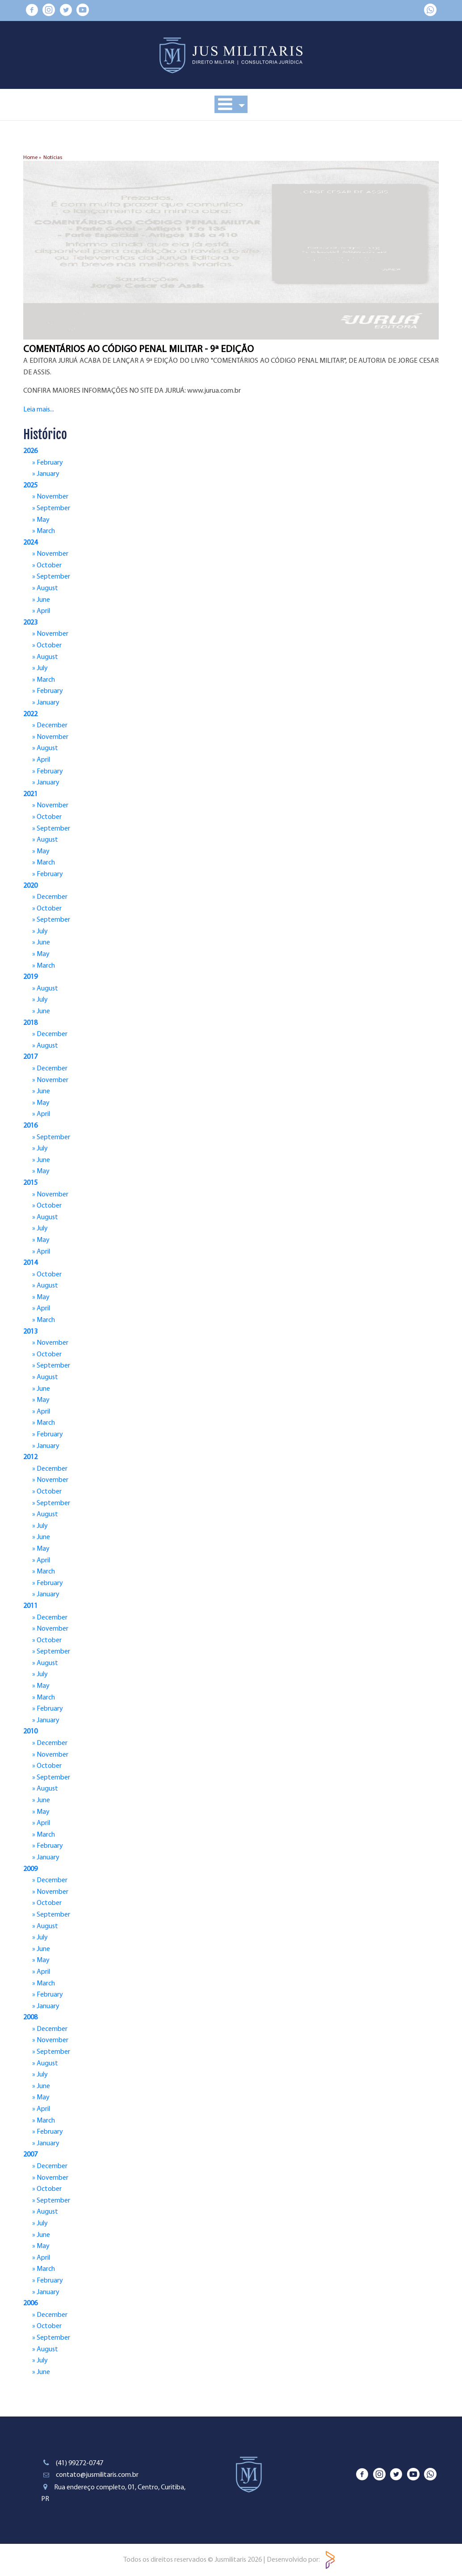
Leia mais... (38, 409)
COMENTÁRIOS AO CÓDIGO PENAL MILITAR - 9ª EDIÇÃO (138, 349)
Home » (32, 157)
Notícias (52, 157)
